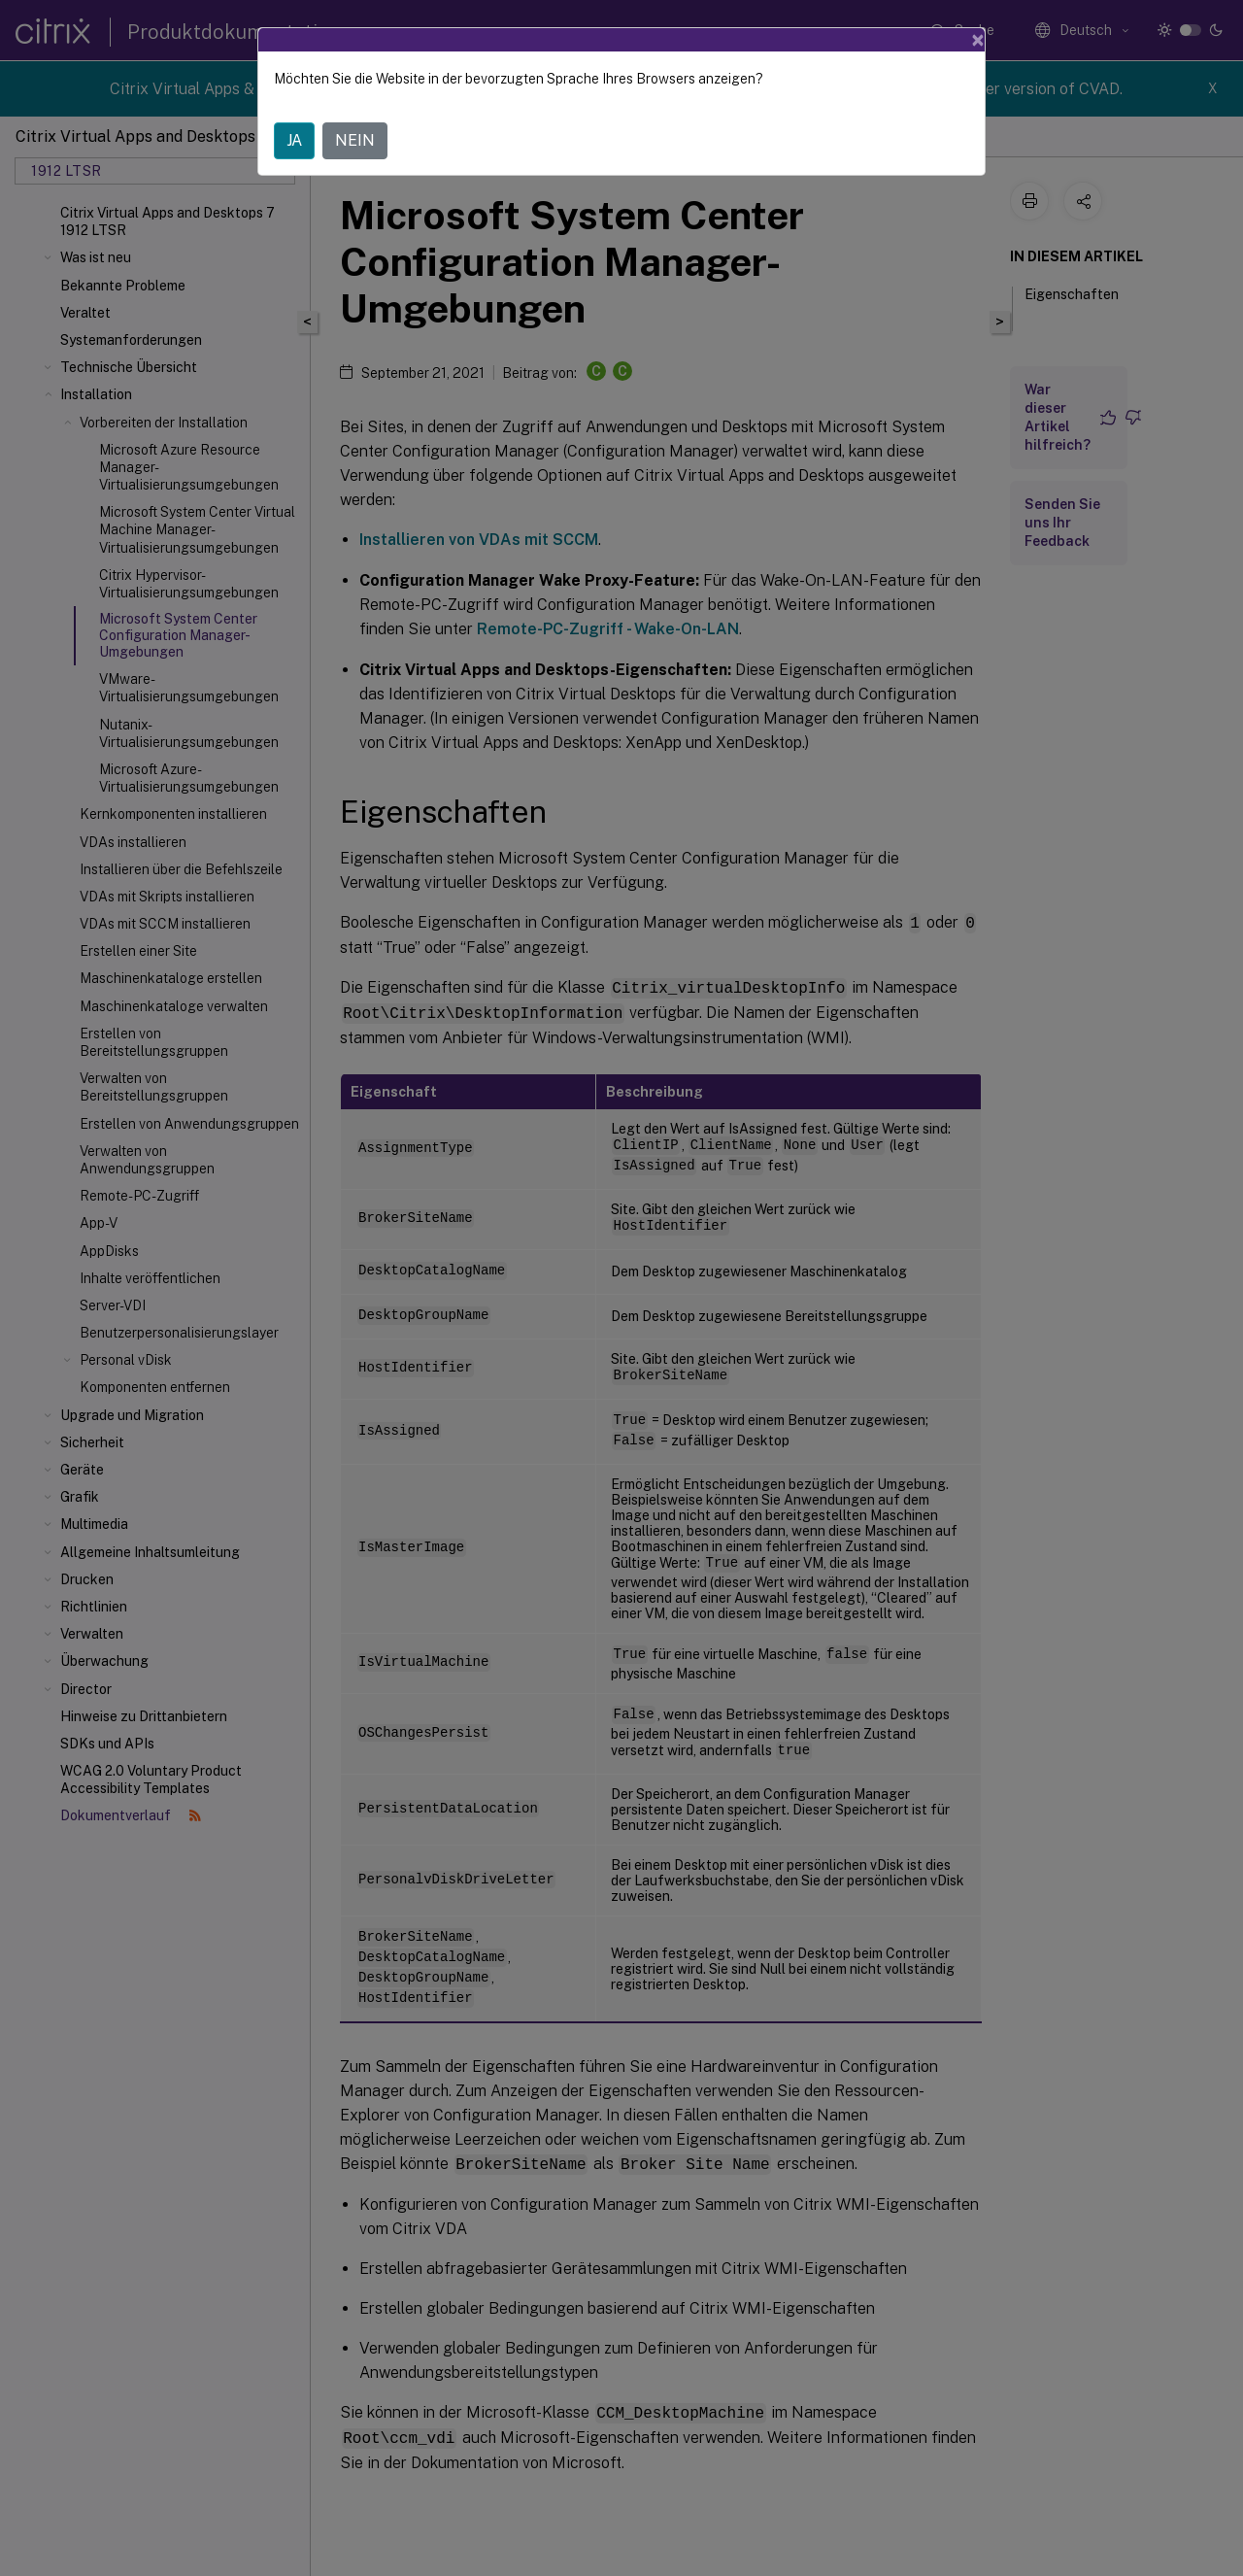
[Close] (978, 40)
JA (294, 140)
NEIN (355, 140)
